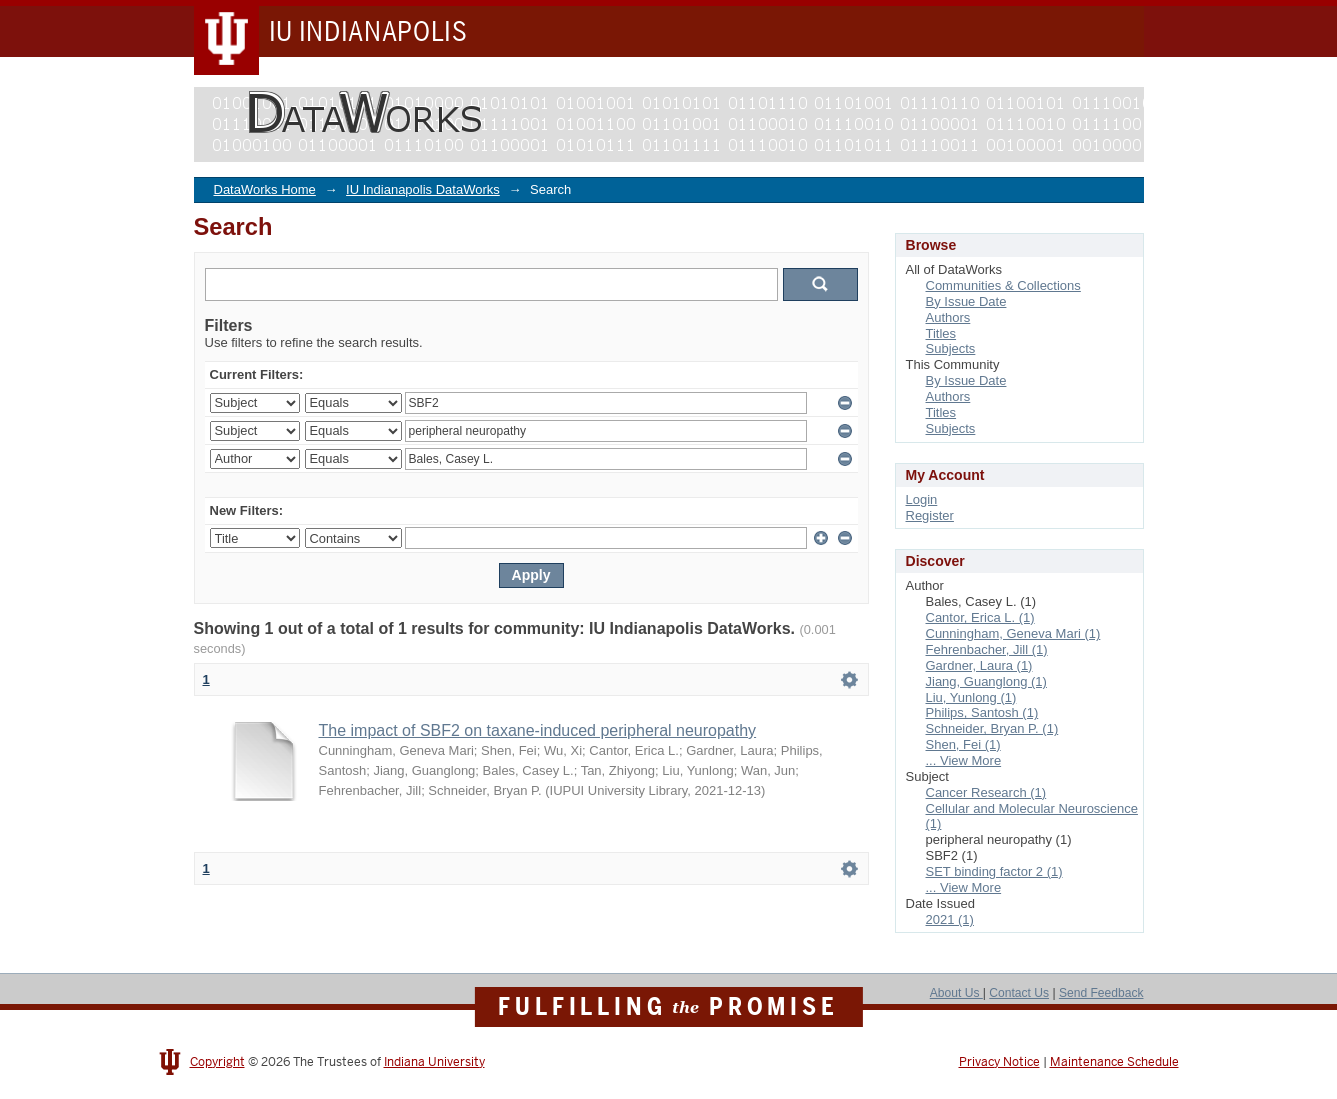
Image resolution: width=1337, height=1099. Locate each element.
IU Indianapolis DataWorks (423, 189)
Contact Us (1019, 993)
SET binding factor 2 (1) (994, 871)
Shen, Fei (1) (963, 744)
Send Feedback (1101, 993)
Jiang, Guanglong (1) (986, 681)
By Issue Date (966, 301)
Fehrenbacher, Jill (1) (987, 649)
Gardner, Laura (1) (979, 665)
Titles (941, 333)
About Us (956, 993)
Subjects (951, 348)
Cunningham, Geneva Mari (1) (1013, 633)
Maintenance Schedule (1114, 1062)
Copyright (217, 1062)
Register (930, 515)
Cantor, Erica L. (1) (980, 617)
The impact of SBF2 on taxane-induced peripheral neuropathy (538, 730)
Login (922, 499)
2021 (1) (950, 919)
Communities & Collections (1003, 285)
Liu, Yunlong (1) (971, 697)
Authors (948, 317)
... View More (964, 760)
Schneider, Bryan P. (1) (992, 728)
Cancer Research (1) (986, 792)
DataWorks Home (265, 189)
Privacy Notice (999, 1062)
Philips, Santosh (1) (982, 712)
